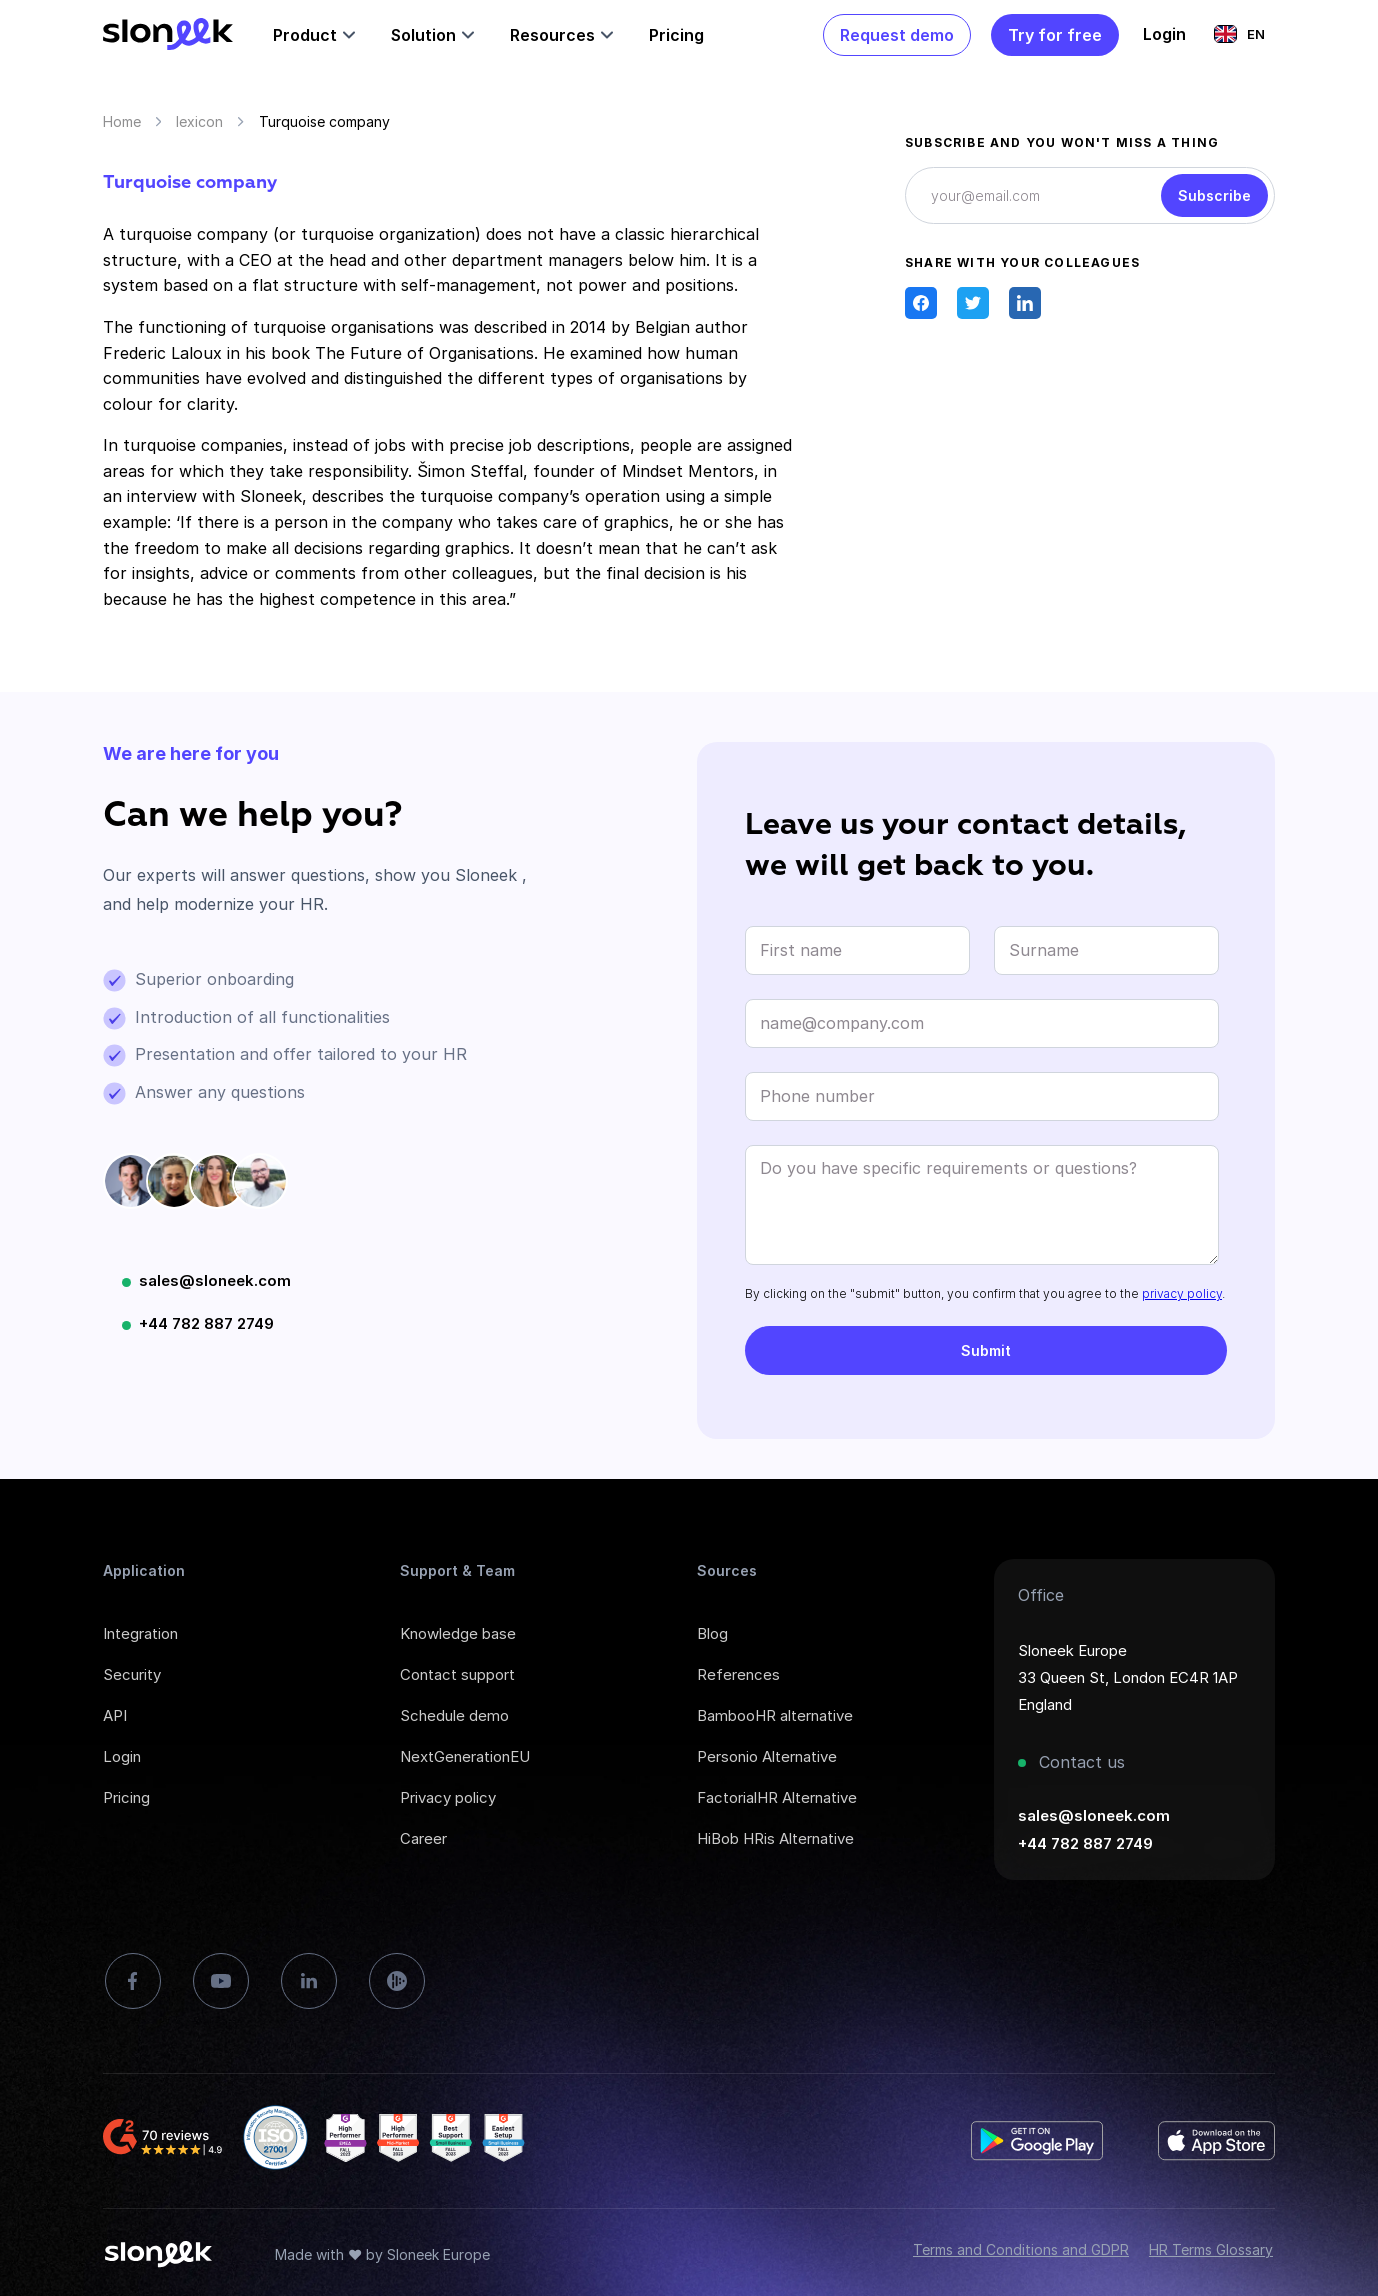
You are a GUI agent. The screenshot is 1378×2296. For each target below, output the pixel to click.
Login (122, 1756)
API (115, 1715)
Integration (140, 1633)
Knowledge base (458, 1633)
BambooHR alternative (775, 1715)
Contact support (457, 1674)
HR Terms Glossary (1211, 2249)
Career (423, 1838)
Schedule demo (454, 1715)
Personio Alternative (767, 1756)
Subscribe (1214, 195)
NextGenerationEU (465, 1756)
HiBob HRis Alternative (775, 1838)
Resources (552, 35)
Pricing (676, 35)
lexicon (199, 121)
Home (122, 121)
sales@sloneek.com (215, 1280)
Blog (712, 1633)
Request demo (897, 35)
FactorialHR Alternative (777, 1797)
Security (132, 1674)
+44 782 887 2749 (206, 1323)
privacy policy (1182, 1293)
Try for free (1055, 35)
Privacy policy (448, 1797)
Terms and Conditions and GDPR (1021, 2249)
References (738, 1674)
